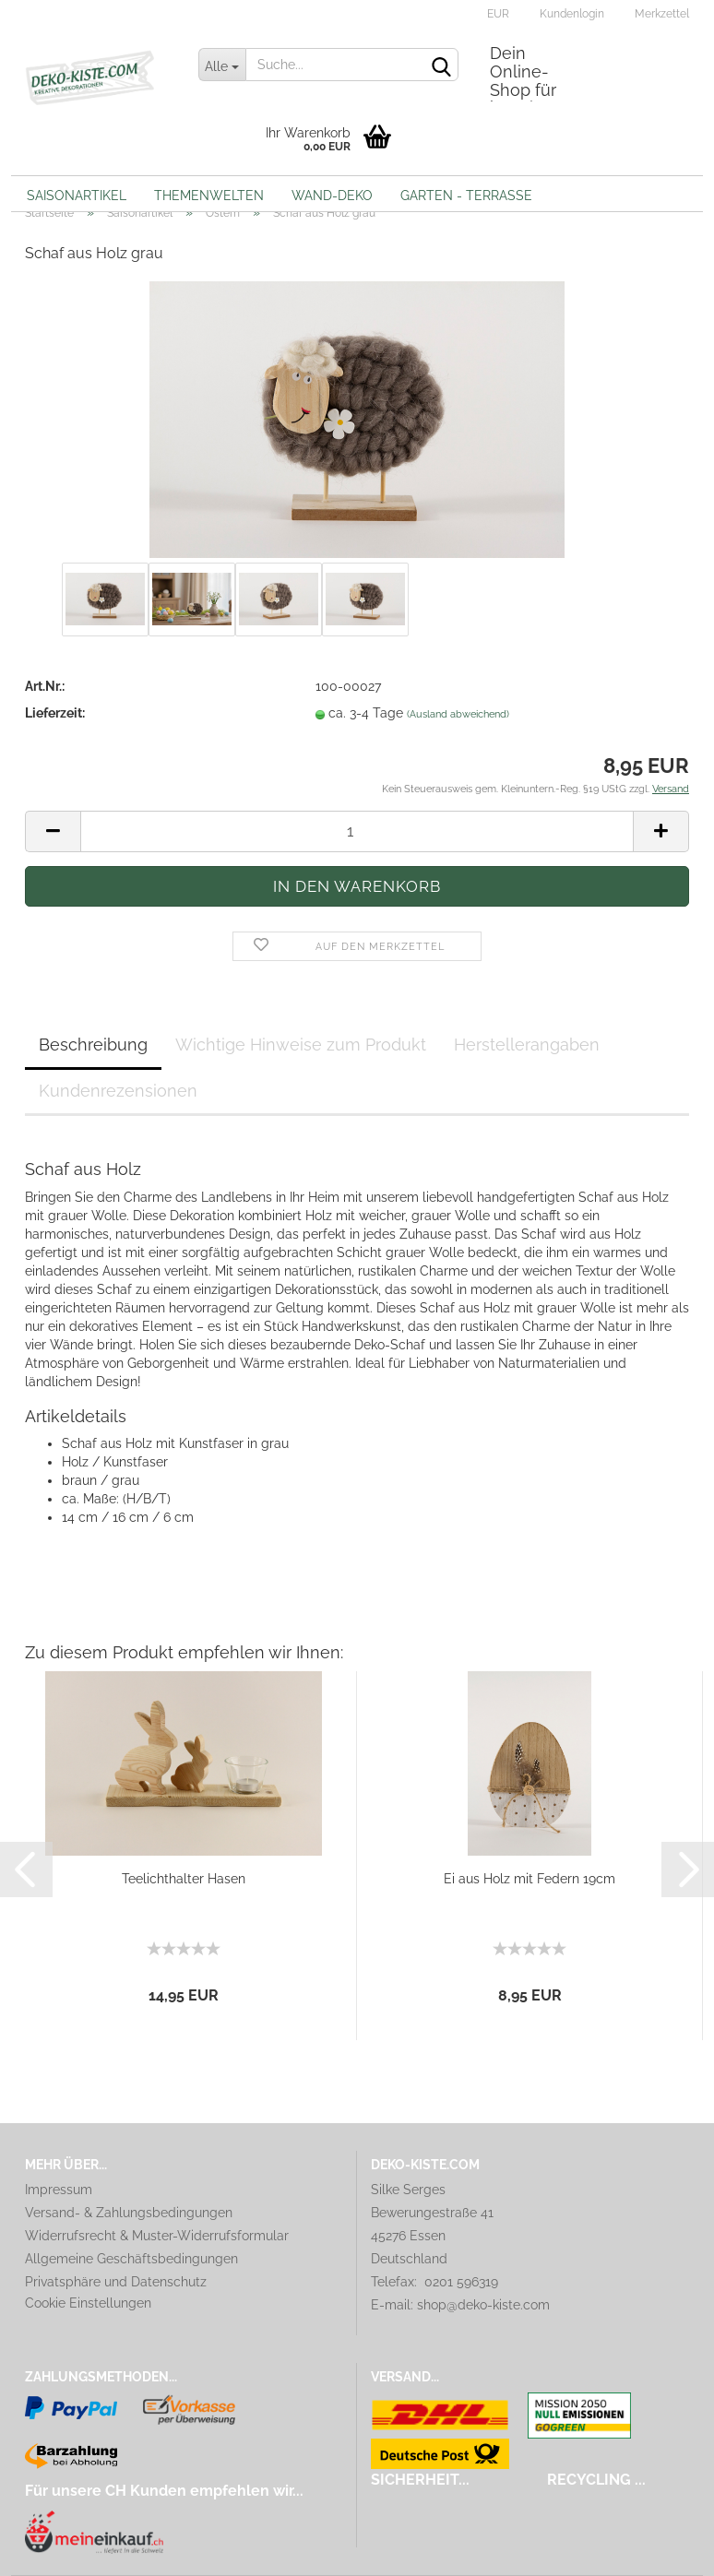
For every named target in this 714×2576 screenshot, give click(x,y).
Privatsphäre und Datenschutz (116, 2281)
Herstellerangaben (527, 1044)
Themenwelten (209, 195)
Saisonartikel (76, 195)
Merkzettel (660, 13)
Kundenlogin (570, 13)
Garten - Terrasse (466, 195)
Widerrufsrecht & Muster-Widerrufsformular (157, 2235)
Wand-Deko (332, 195)
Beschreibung (93, 1044)
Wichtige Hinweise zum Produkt (300, 1044)
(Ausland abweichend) (458, 714)
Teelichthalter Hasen (183, 1878)
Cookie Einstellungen (88, 2303)
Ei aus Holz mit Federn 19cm (529, 1878)
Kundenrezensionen (118, 1090)
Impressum (58, 2189)
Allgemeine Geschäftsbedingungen (131, 2258)
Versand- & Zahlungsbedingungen (128, 2212)
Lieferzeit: (55, 713)
